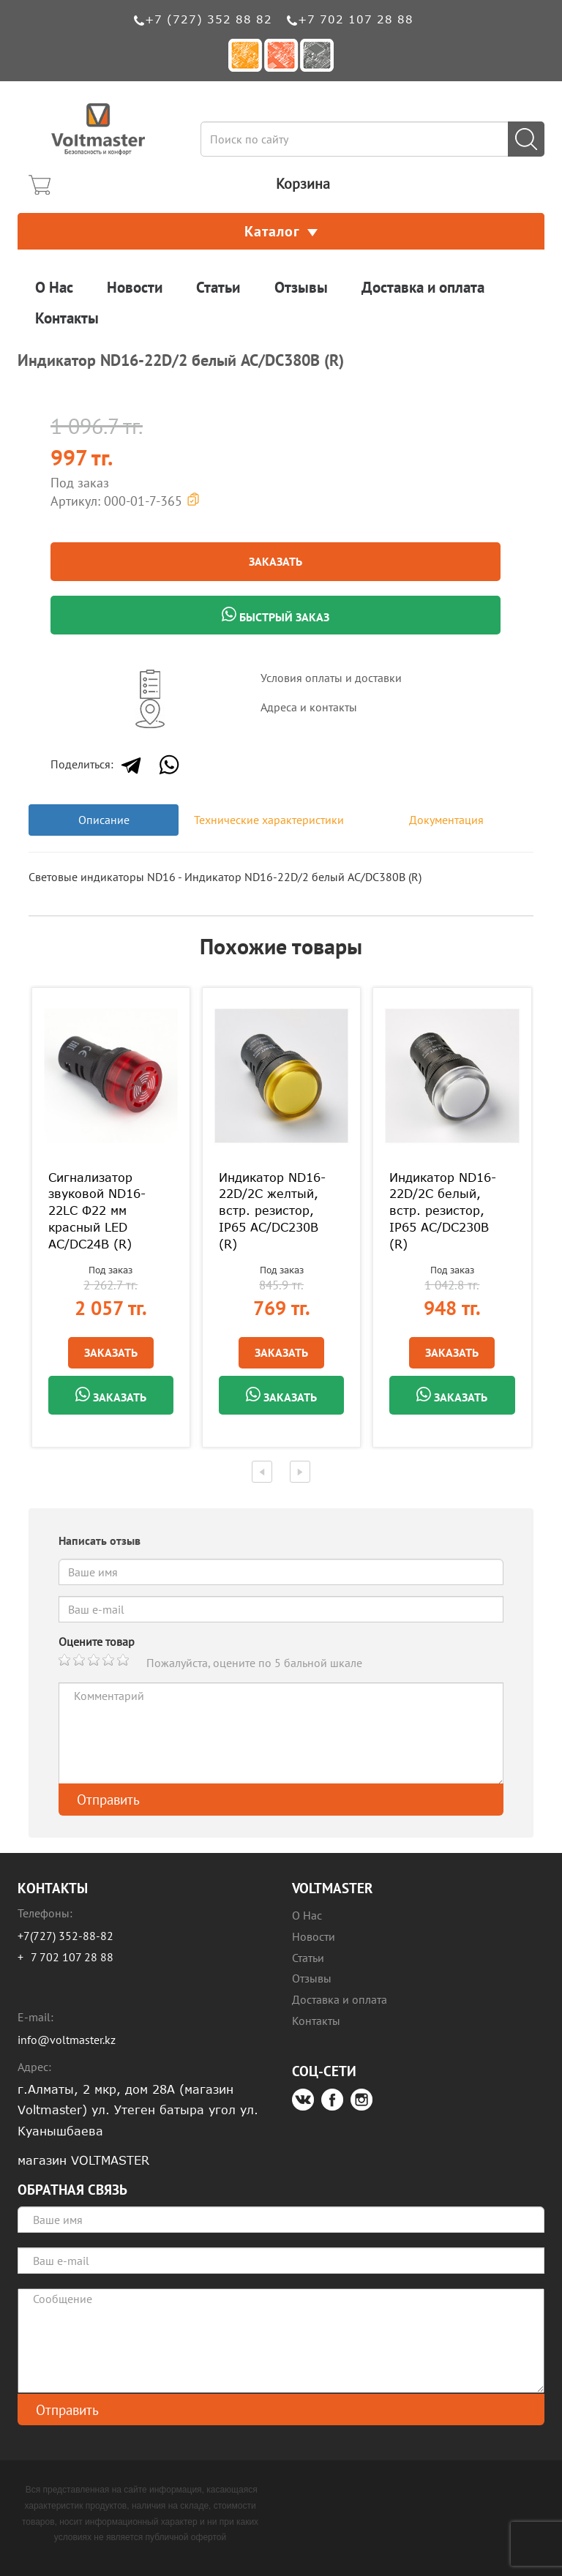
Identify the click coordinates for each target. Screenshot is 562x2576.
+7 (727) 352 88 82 (208, 19)
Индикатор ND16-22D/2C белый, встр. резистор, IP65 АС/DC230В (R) (442, 1211)
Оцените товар (97, 1641)
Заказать (275, 561)
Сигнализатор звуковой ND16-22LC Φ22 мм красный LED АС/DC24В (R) (97, 1211)
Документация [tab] (446, 819)
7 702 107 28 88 (72, 1957)
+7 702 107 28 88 (355, 19)
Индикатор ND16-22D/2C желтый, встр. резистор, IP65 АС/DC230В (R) (272, 1211)
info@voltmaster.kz (67, 2039)
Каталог (281, 231)
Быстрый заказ (275, 615)
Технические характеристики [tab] (269, 819)
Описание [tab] (104, 819)
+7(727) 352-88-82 (65, 1935)
